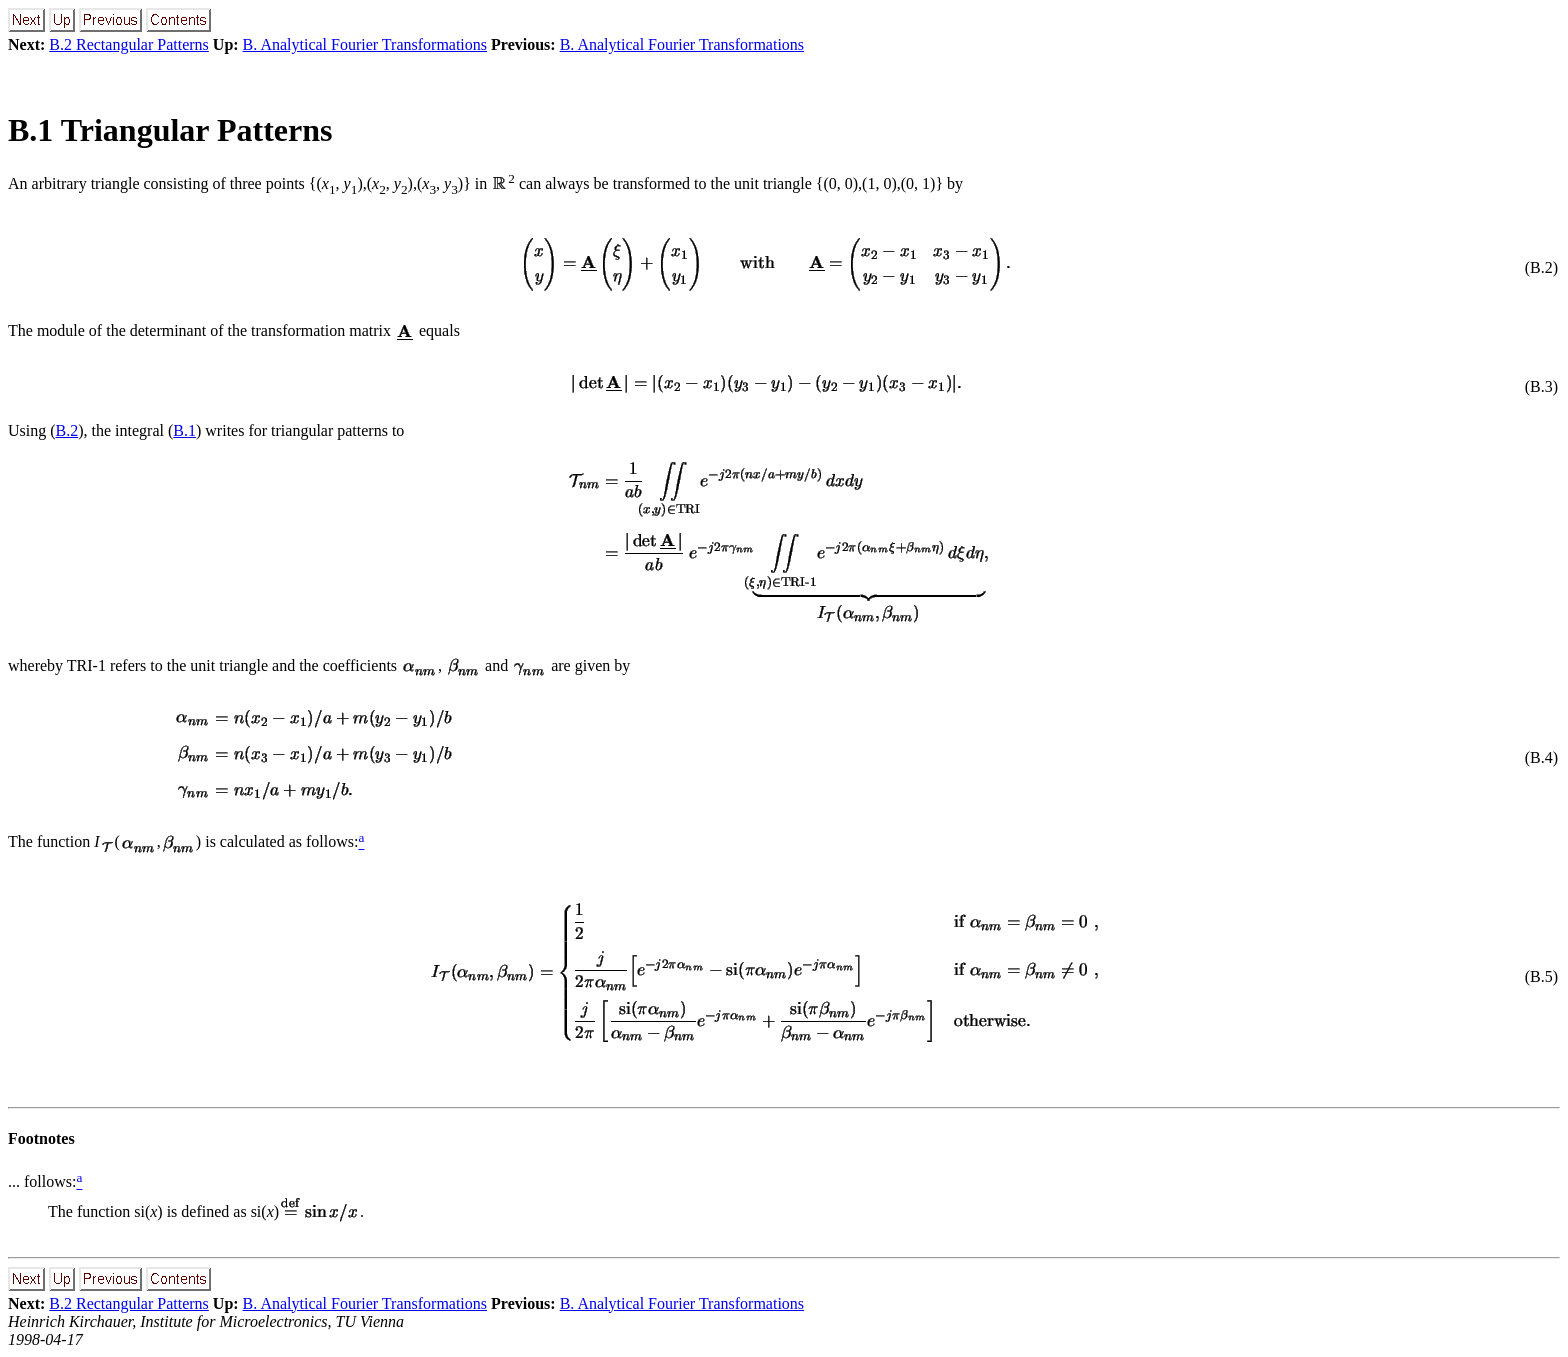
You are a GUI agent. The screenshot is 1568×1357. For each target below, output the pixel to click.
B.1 (184, 430)
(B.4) (1541, 757)
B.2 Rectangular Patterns (129, 44)
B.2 (67, 430)
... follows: (42, 1182)
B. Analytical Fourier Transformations (365, 44)
